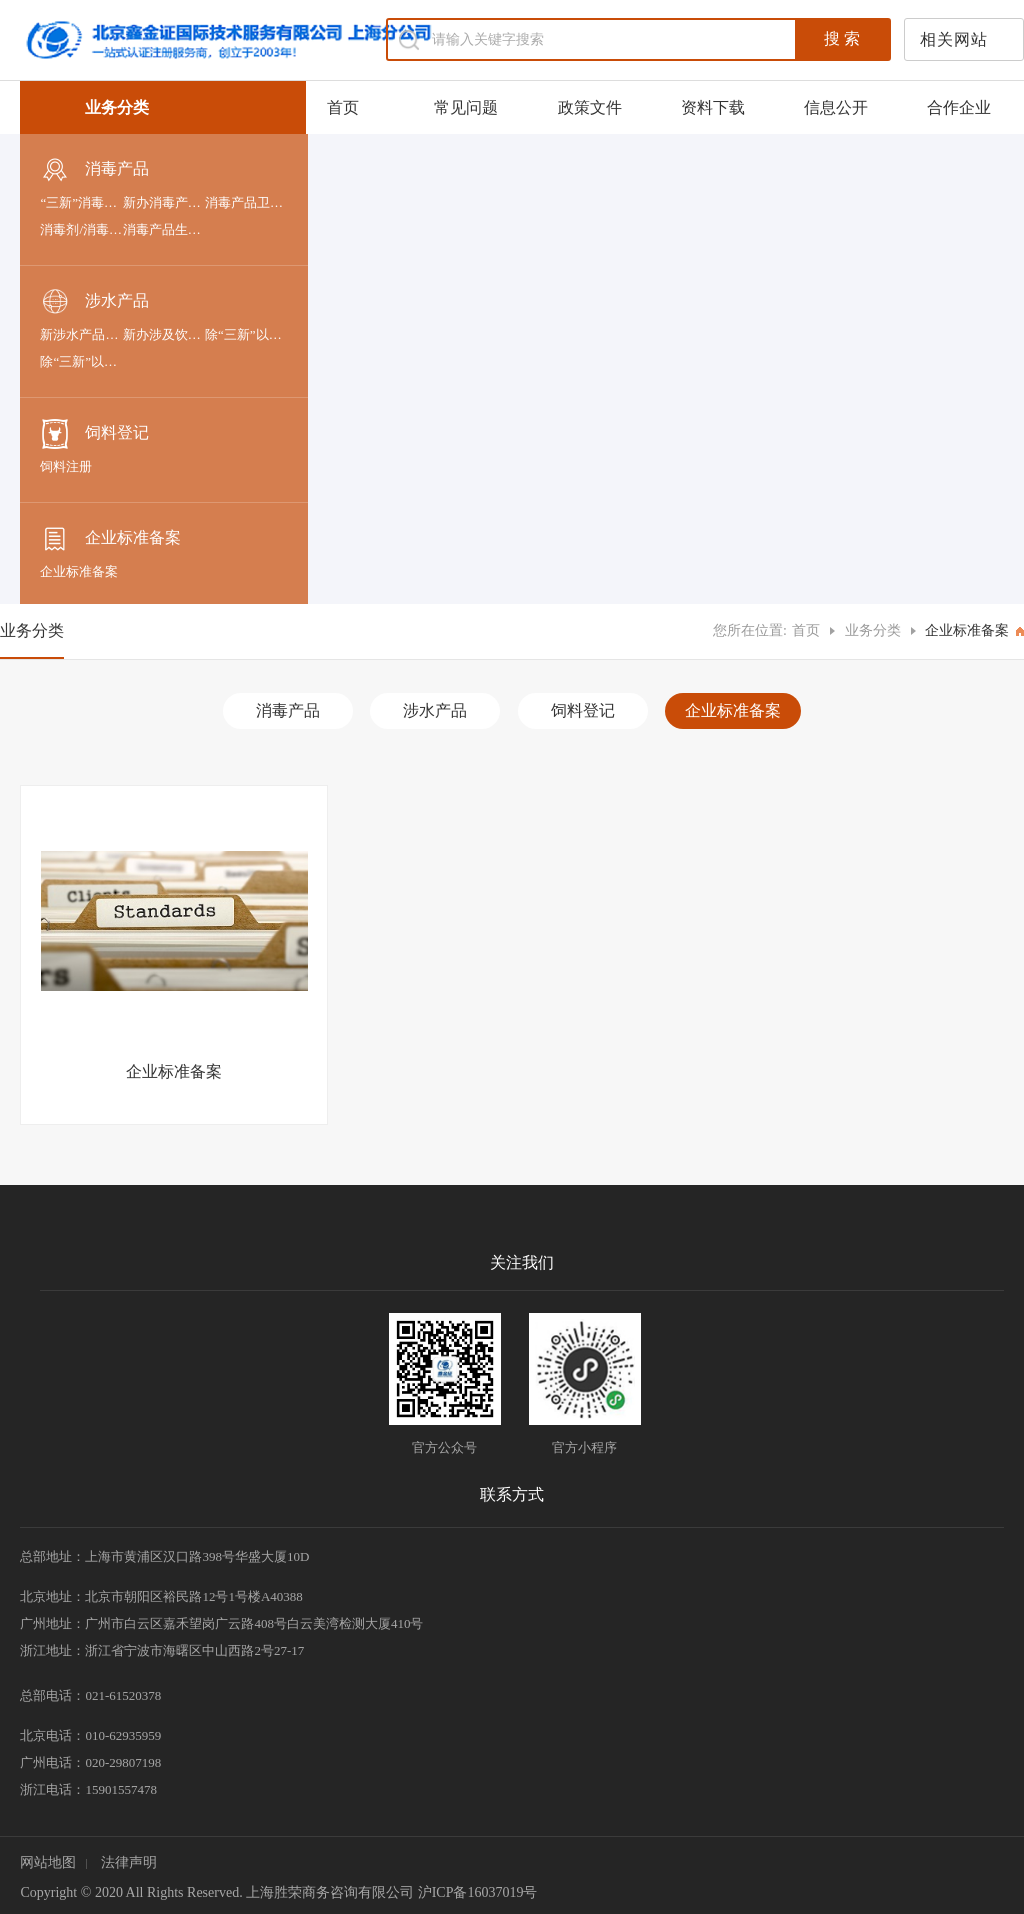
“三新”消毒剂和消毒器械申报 (81, 202)
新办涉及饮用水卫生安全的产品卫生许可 (164, 334)
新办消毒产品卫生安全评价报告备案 (164, 202)
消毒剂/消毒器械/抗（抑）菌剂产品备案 (81, 229)
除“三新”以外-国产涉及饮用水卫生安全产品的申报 (81, 361)
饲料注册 (66, 466)
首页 (343, 107)
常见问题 (466, 107)
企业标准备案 (110, 539)
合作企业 (959, 107)
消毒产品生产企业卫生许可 (164, 229)
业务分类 (873, 630)
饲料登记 (94, 434)
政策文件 (590, 107)
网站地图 (48, 1862)
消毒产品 (94, 170)
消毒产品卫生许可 (246, 202)
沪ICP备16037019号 (478, 1892)
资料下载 (713, 107)
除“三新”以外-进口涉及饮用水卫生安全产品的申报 (246, 334)
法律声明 (129, 1862)
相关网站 (954, 39)
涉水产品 (94, 302)
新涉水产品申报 (81, 334)
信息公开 (836, 107)
